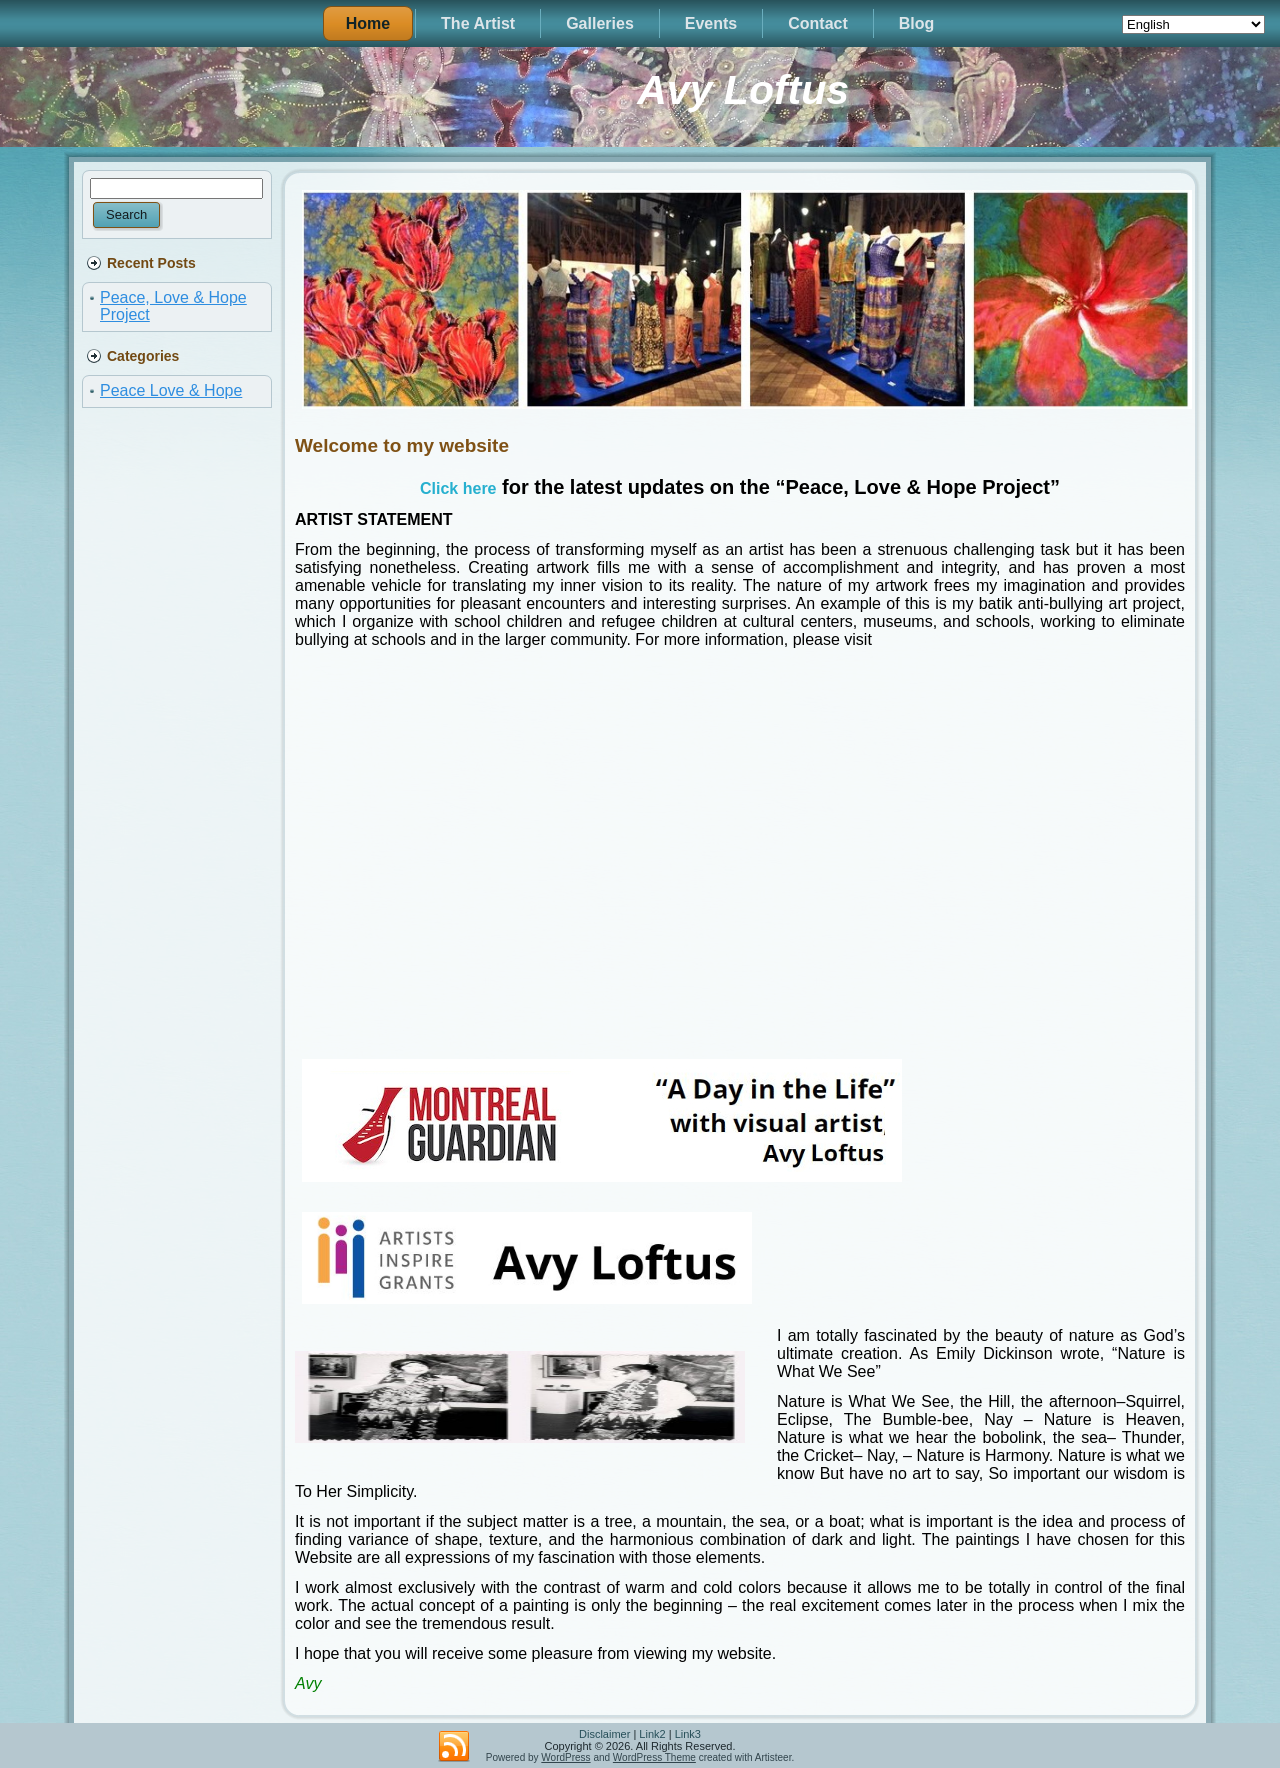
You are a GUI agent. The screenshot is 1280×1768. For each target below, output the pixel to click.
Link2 (652, 1734)
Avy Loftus (743, 90)
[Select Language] (1193, 24)
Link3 (688, 1734)
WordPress (565, 1757)
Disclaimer (604, 1734)
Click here (458, 488)
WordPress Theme (654, 1757)
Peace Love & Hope (171, 390)
